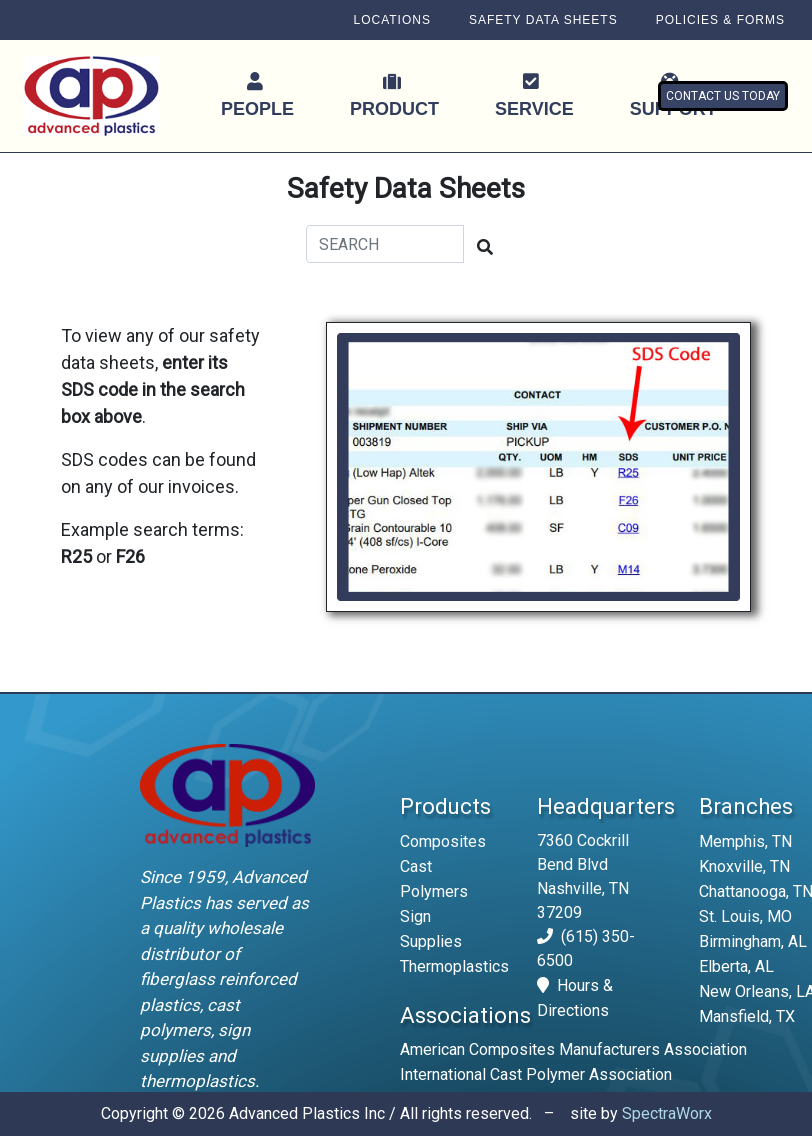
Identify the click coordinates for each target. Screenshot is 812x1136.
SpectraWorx (667, 1113)
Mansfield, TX (747, 1016)
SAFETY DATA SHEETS (543, 20)
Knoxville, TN (744, 866)
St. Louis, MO (745, 916)
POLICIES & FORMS (720, 20)
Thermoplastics (454, 966)
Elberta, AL (736, 966)
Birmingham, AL (753, 941)
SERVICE (534, 95)
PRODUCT (394, 95)
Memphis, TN (745, 841)
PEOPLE (257, 95)
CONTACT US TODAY (723, 96)
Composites (443, 841)
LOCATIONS (391, 20)
